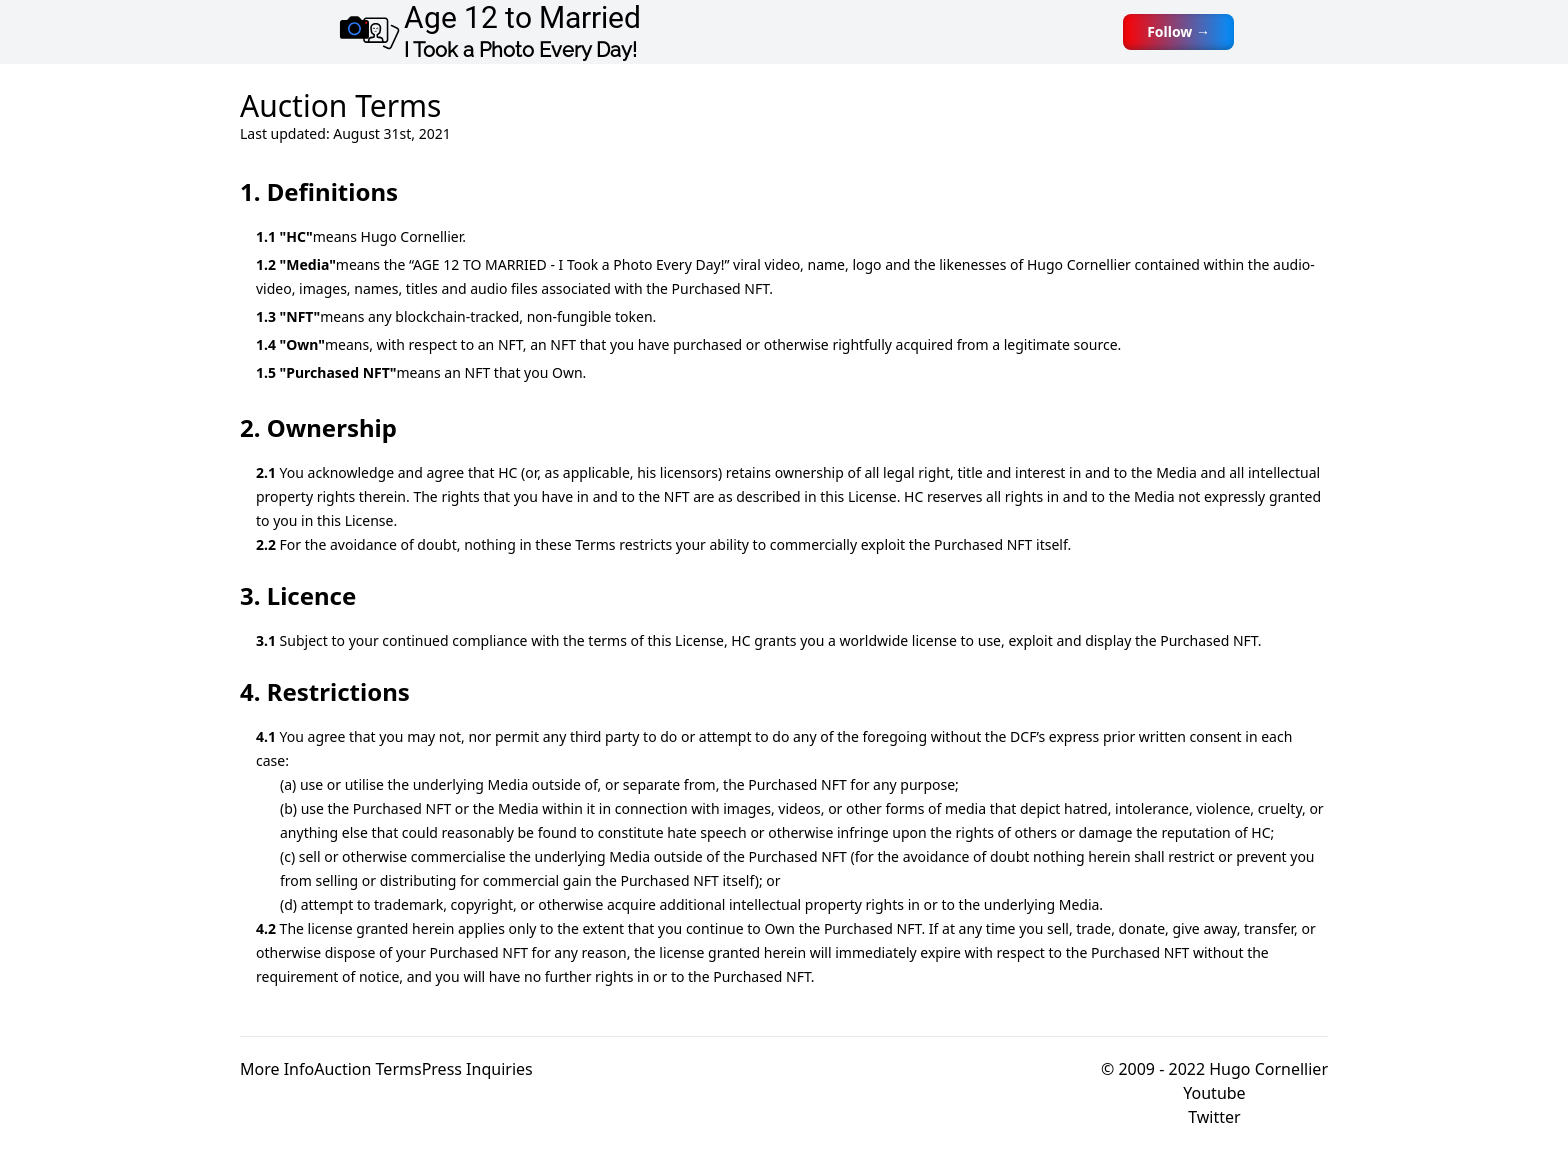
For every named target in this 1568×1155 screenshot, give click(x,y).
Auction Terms (367, 1069)
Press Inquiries (477, 1069)
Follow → (1178, 31)
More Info (277, 1069)
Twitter (1214, 1117)
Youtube (1214, 1093)
